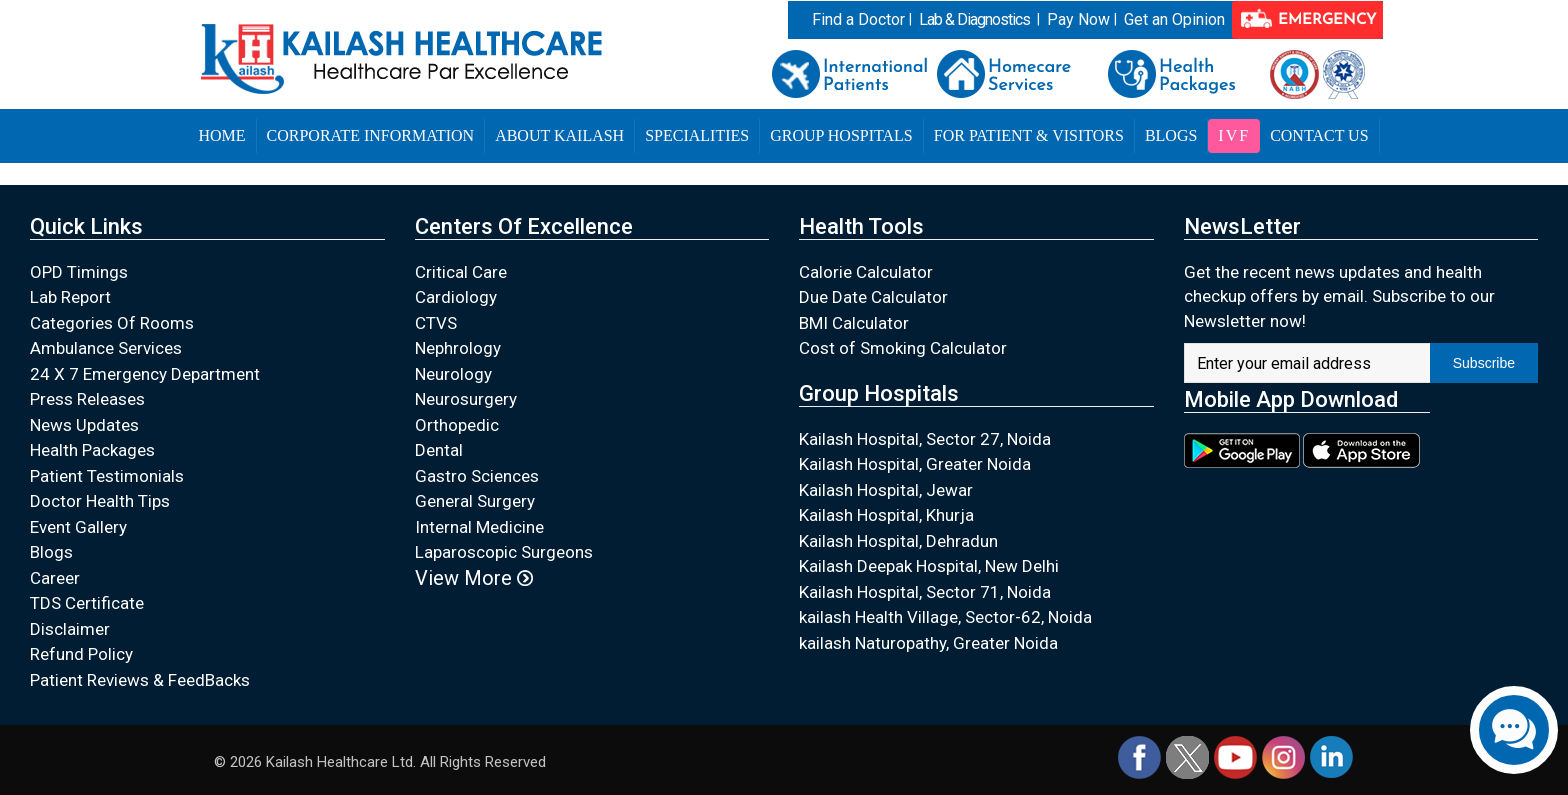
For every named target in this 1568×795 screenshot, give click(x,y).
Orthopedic (457, 425)
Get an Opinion (1174, 19)
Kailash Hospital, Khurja (886, 515)
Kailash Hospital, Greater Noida (915, 464)
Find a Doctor (858, 19)
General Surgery (475, 501)
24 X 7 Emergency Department (145, 374)
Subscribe (1484, 363)
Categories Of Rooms (112, 323)
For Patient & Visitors (1029, 135)
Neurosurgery (466, 399)
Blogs (1171, 135)
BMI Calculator (854, 323)
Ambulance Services (106, 348)
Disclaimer (70, 629)
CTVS (436, 323)
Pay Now (1078, 19)
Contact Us (1319, 135)
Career (55, 578)
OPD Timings (79, 272)
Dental (439, 450)
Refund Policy (81, 654)
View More (474, 578)
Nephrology (458, 348)
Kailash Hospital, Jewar (886, 490)
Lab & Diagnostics (974, 19)
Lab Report (70, 297)
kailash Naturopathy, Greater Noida (928, 643)
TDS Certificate (87, 603)
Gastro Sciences (477, 476)
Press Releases (87, 399)
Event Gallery (78, 527)
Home (221, 135)
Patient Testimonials (107, 476)
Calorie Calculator (866, 272)
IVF (1234, 135)
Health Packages (92, 450)
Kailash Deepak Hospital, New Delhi (929, 566)
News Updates (84, 425)
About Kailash (559, 135)
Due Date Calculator (873, 297)
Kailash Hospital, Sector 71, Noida (925, 592)
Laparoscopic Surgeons (504, 552)
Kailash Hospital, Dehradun (898, 541)
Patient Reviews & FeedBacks (140, 680)
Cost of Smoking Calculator (903, 348)
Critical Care (461, 272)
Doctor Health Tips (100, 501)
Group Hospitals (841, 135)
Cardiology (456, 297)
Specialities (697, 135)
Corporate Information (371, 135)
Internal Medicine (479, 527)
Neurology (453, 374)
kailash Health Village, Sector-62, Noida (945, 617)
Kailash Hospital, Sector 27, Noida (925, 439)
